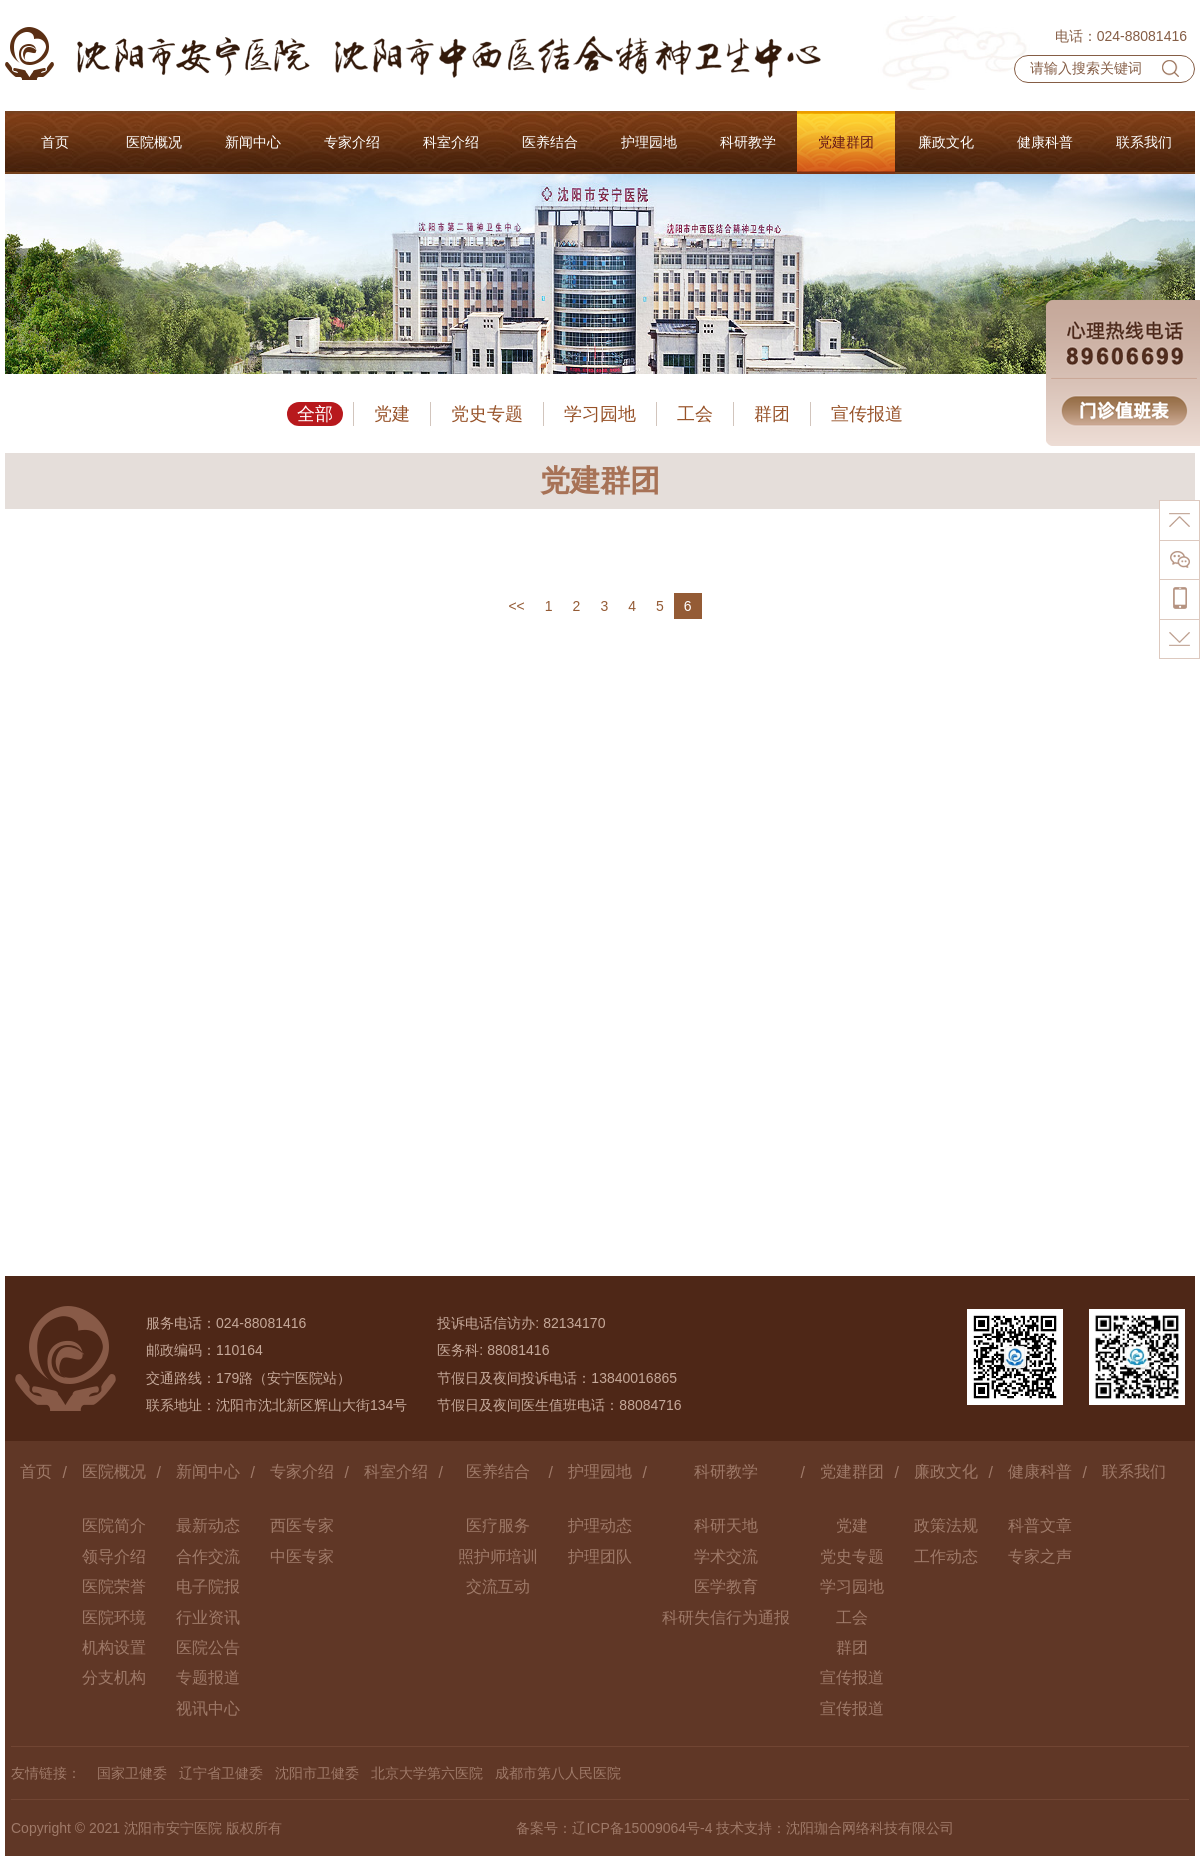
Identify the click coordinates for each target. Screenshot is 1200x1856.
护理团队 (600, 1556)
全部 (315, 414)
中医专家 (302, 1556)
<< (516, 606)
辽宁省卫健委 (221, 1773)
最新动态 (208, 1525)
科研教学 (726, 1471)
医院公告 (208, 1647)
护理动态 (600, 1525)
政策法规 (946, 1525)
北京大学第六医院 (427, 1773)
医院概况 (114, 1471)
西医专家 (302, 1525)
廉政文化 (946, 1471)
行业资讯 (208, 1617)
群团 (772, 414)
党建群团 (852, 1471)
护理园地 (600, 1471)
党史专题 (487, 414)
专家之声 (1040, 1556)
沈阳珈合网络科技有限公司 (870, 1828)
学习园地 (600, 414)
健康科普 (1040, 1471)
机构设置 (114, 1647)
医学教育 (726, 1586)
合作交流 (208, 1556)
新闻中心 (208, 1471)
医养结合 (498, 1471)
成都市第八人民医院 (558, 1773)
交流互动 (498, 1586)
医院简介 (114, 1525)
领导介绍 (114, 1556)
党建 (392, 414)
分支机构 (114, 1677)
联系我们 (1134, 1471)
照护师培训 (498, 1556)
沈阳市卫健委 (317, 1773)
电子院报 (208, 1586)
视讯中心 (208, 1708)
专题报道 (208, 1677)
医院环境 (114, 1617)
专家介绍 (302, 1471)
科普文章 (1040, 1525)
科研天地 (726, 1525)
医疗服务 (498, 1525)
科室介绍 (396, 1471)
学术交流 (726, 1556)
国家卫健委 (132, 1773)
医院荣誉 (114, 1586)
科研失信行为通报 (726, 1617)
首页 (36, 1471)
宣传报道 (867, 414)
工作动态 (946, 1556)
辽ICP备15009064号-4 (642, 1828)
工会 (695, 414)
